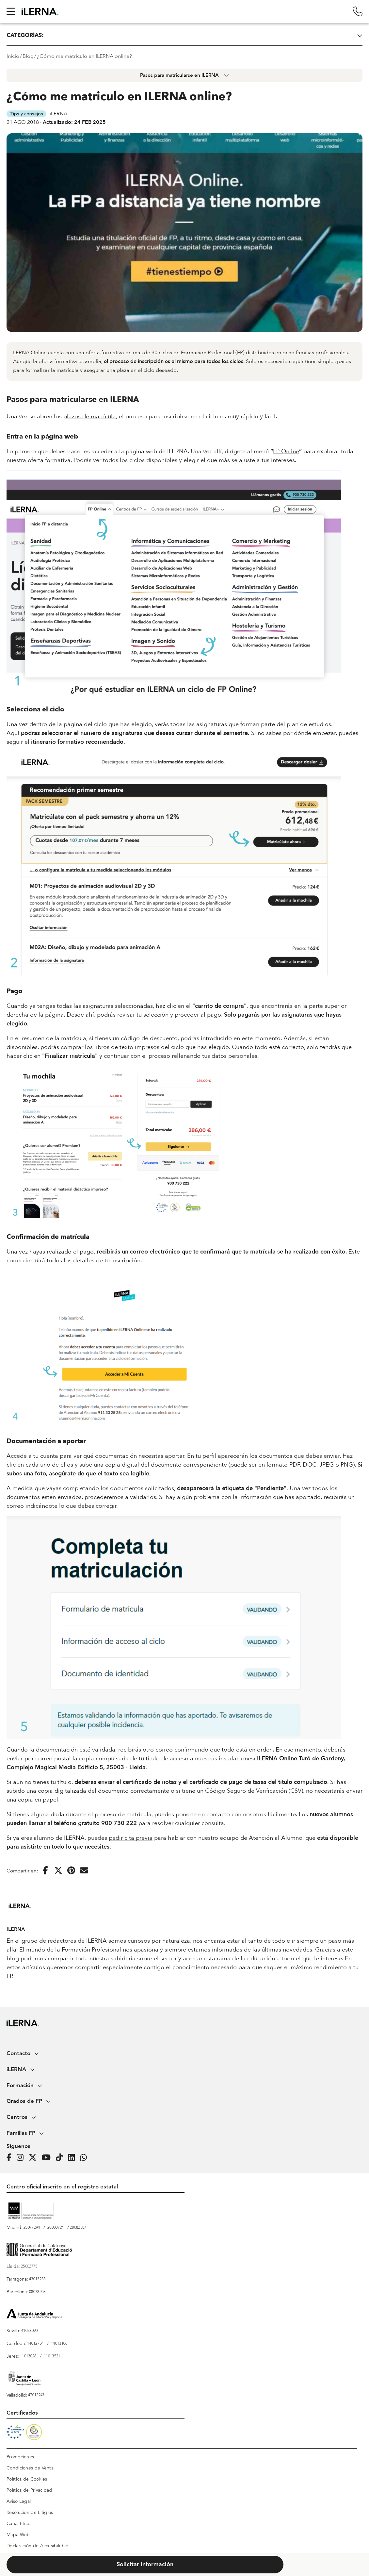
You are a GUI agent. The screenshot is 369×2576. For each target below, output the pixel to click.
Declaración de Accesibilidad (38, 2546)
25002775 (29, 2267)
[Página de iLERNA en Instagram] (22, 2157)
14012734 (35, 2344)
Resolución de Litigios (30, 2512)
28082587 (78, 2228)
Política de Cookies (27, 2479)
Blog (28, 56)
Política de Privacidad (29, 2490)
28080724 (55, 2228)
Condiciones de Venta (30, 2468)
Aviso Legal (19, 2501)
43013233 (37, 2279)
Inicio (13, 56)
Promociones (20, 2457)
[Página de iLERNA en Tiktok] (61, 2157)
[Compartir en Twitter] (58, 1870)
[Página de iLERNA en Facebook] (11, 2157)
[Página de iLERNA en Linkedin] (73, 2157)
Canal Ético (18, 2523)
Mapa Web (18, 2535)
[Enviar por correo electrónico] (84, 1870)
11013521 (52, 2356)
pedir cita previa (130, 1838)
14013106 (59, 2344)
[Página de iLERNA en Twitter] (34, 2157)
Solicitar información (145, 2565)
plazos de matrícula (89, 416)
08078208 (37, 2292)
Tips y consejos (26, 114)
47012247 (36, 2395)
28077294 (32, 2228)
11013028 (28, 2356)
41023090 (29, 2331)
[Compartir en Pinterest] (71, 1870)
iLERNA (58, 113)
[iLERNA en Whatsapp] (85, 2157)
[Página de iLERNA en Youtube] (48, 2157)
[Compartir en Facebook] (45, 1870)
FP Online (286, 451)
